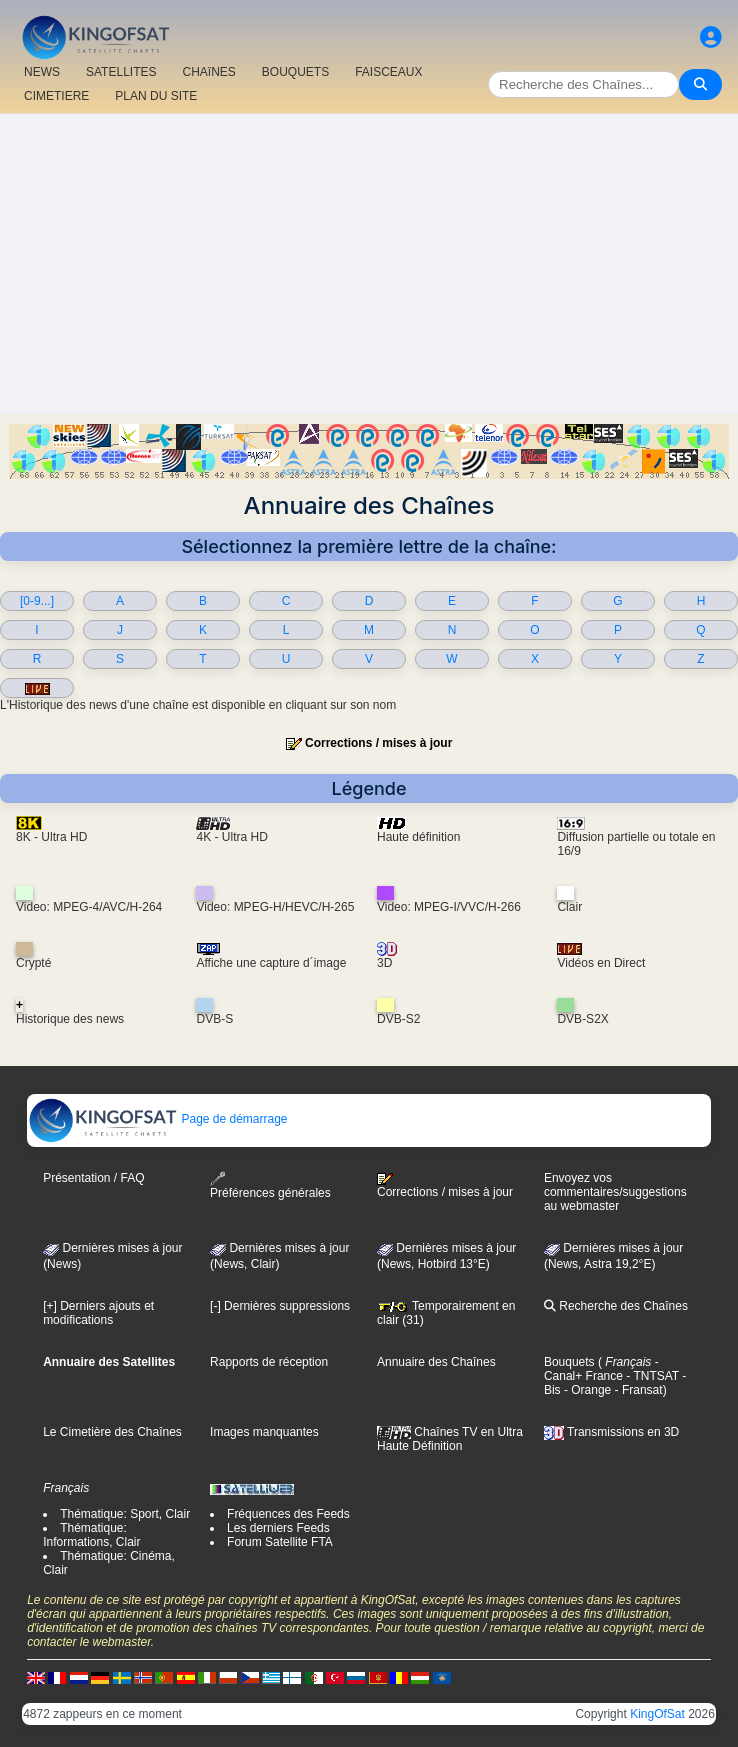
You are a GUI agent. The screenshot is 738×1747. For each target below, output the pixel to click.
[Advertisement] (369, 264)
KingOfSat (657, 1714)
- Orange (586, 1390)
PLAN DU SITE (156, 96)
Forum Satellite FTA (280, 1542)
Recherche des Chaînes (616, 1306)
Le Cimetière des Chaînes (112, 1432)
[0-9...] (37, 601)
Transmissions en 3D (611, 1432)
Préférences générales (270, 1185)
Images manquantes (264, 1432)
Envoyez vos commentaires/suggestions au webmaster (615, 1192)
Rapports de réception (269, 1362)
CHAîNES (208, 72)
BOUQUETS (295, 72)
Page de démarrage (157, 1119)
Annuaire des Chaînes (436, 1362)
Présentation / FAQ (93, 1178)
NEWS (42, 72)
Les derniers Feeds (278, 1528)
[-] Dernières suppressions (280, 1306)
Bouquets (569, 1362)
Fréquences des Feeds (288, 1514)
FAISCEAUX (388, 72)
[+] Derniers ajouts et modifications (98, 1313)
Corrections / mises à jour (378, 743)
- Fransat (636, 1390)
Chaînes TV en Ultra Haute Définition (450, 1439)
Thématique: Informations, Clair (91, 1535)
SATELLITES (121, 72)
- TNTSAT (651, 1376)
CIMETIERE (56, 96)
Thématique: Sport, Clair (125, 1514)
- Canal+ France (601, 1369)
